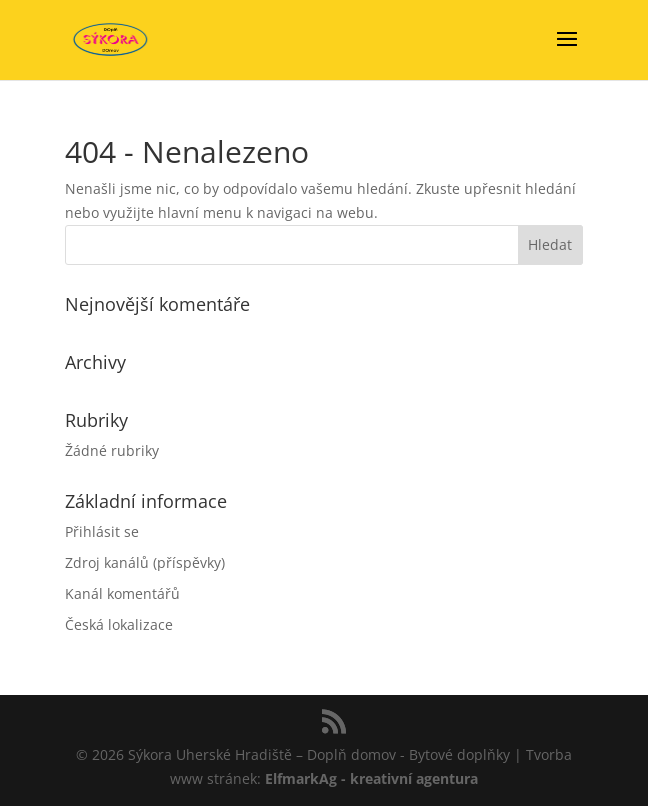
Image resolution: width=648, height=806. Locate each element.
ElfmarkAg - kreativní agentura (371, 778)
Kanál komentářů (122, 593)
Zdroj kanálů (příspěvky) (145, 562)
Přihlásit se (102, 531)
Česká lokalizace (119, 624)
